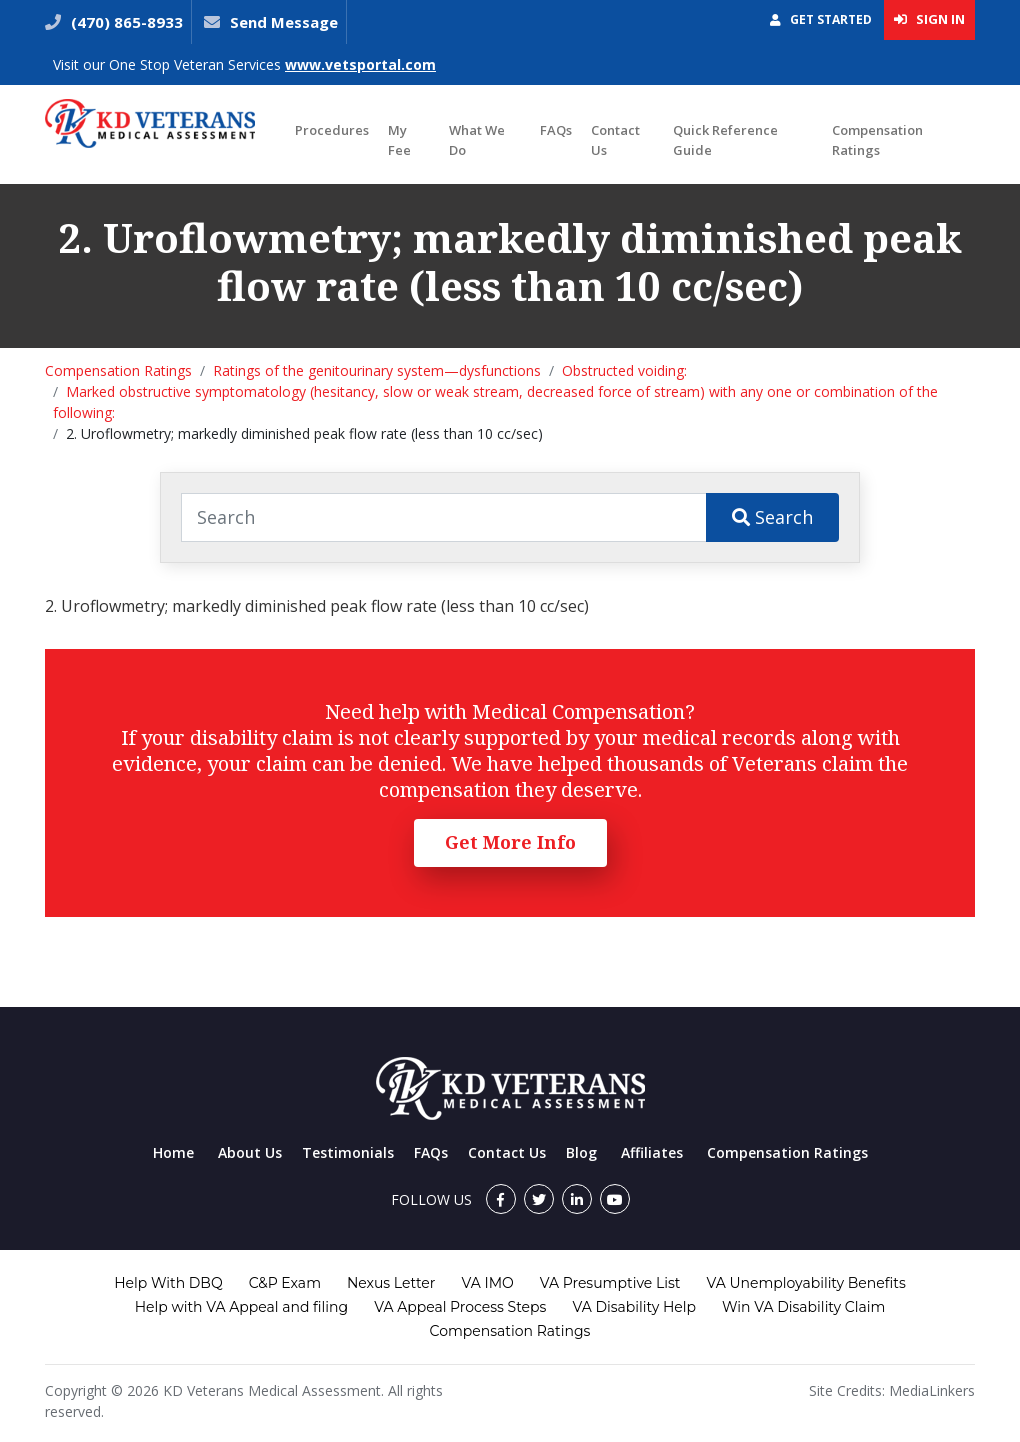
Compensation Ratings (877, 140)
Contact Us (615, 140)
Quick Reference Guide (725, 140)
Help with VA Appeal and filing (241, 1307)
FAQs (556, 130)
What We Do (477, 140)
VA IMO (487, 1283)
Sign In (929, 19)
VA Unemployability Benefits (805, 1283)
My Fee (399, 140)
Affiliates (652, 1152)
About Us (250, 1152)
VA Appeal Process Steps (460, 1307)
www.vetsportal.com (360, 64)
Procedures (332, 130)
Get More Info (510, 842)
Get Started (821, 19)
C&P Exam (285, 1283)
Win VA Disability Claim (803, 1307)
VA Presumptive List (610, 1283)
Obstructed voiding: (624, 370)
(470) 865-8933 (125, 22)
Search (772, 517)
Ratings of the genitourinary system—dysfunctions (377, 370)
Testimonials (348, 1152)
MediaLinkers (932, 1390)
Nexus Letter (391, 1283)
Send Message (284, 22)
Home (173, 1152)
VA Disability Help (634, 1307)
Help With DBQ (168, 1283)
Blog (581, 1152)
